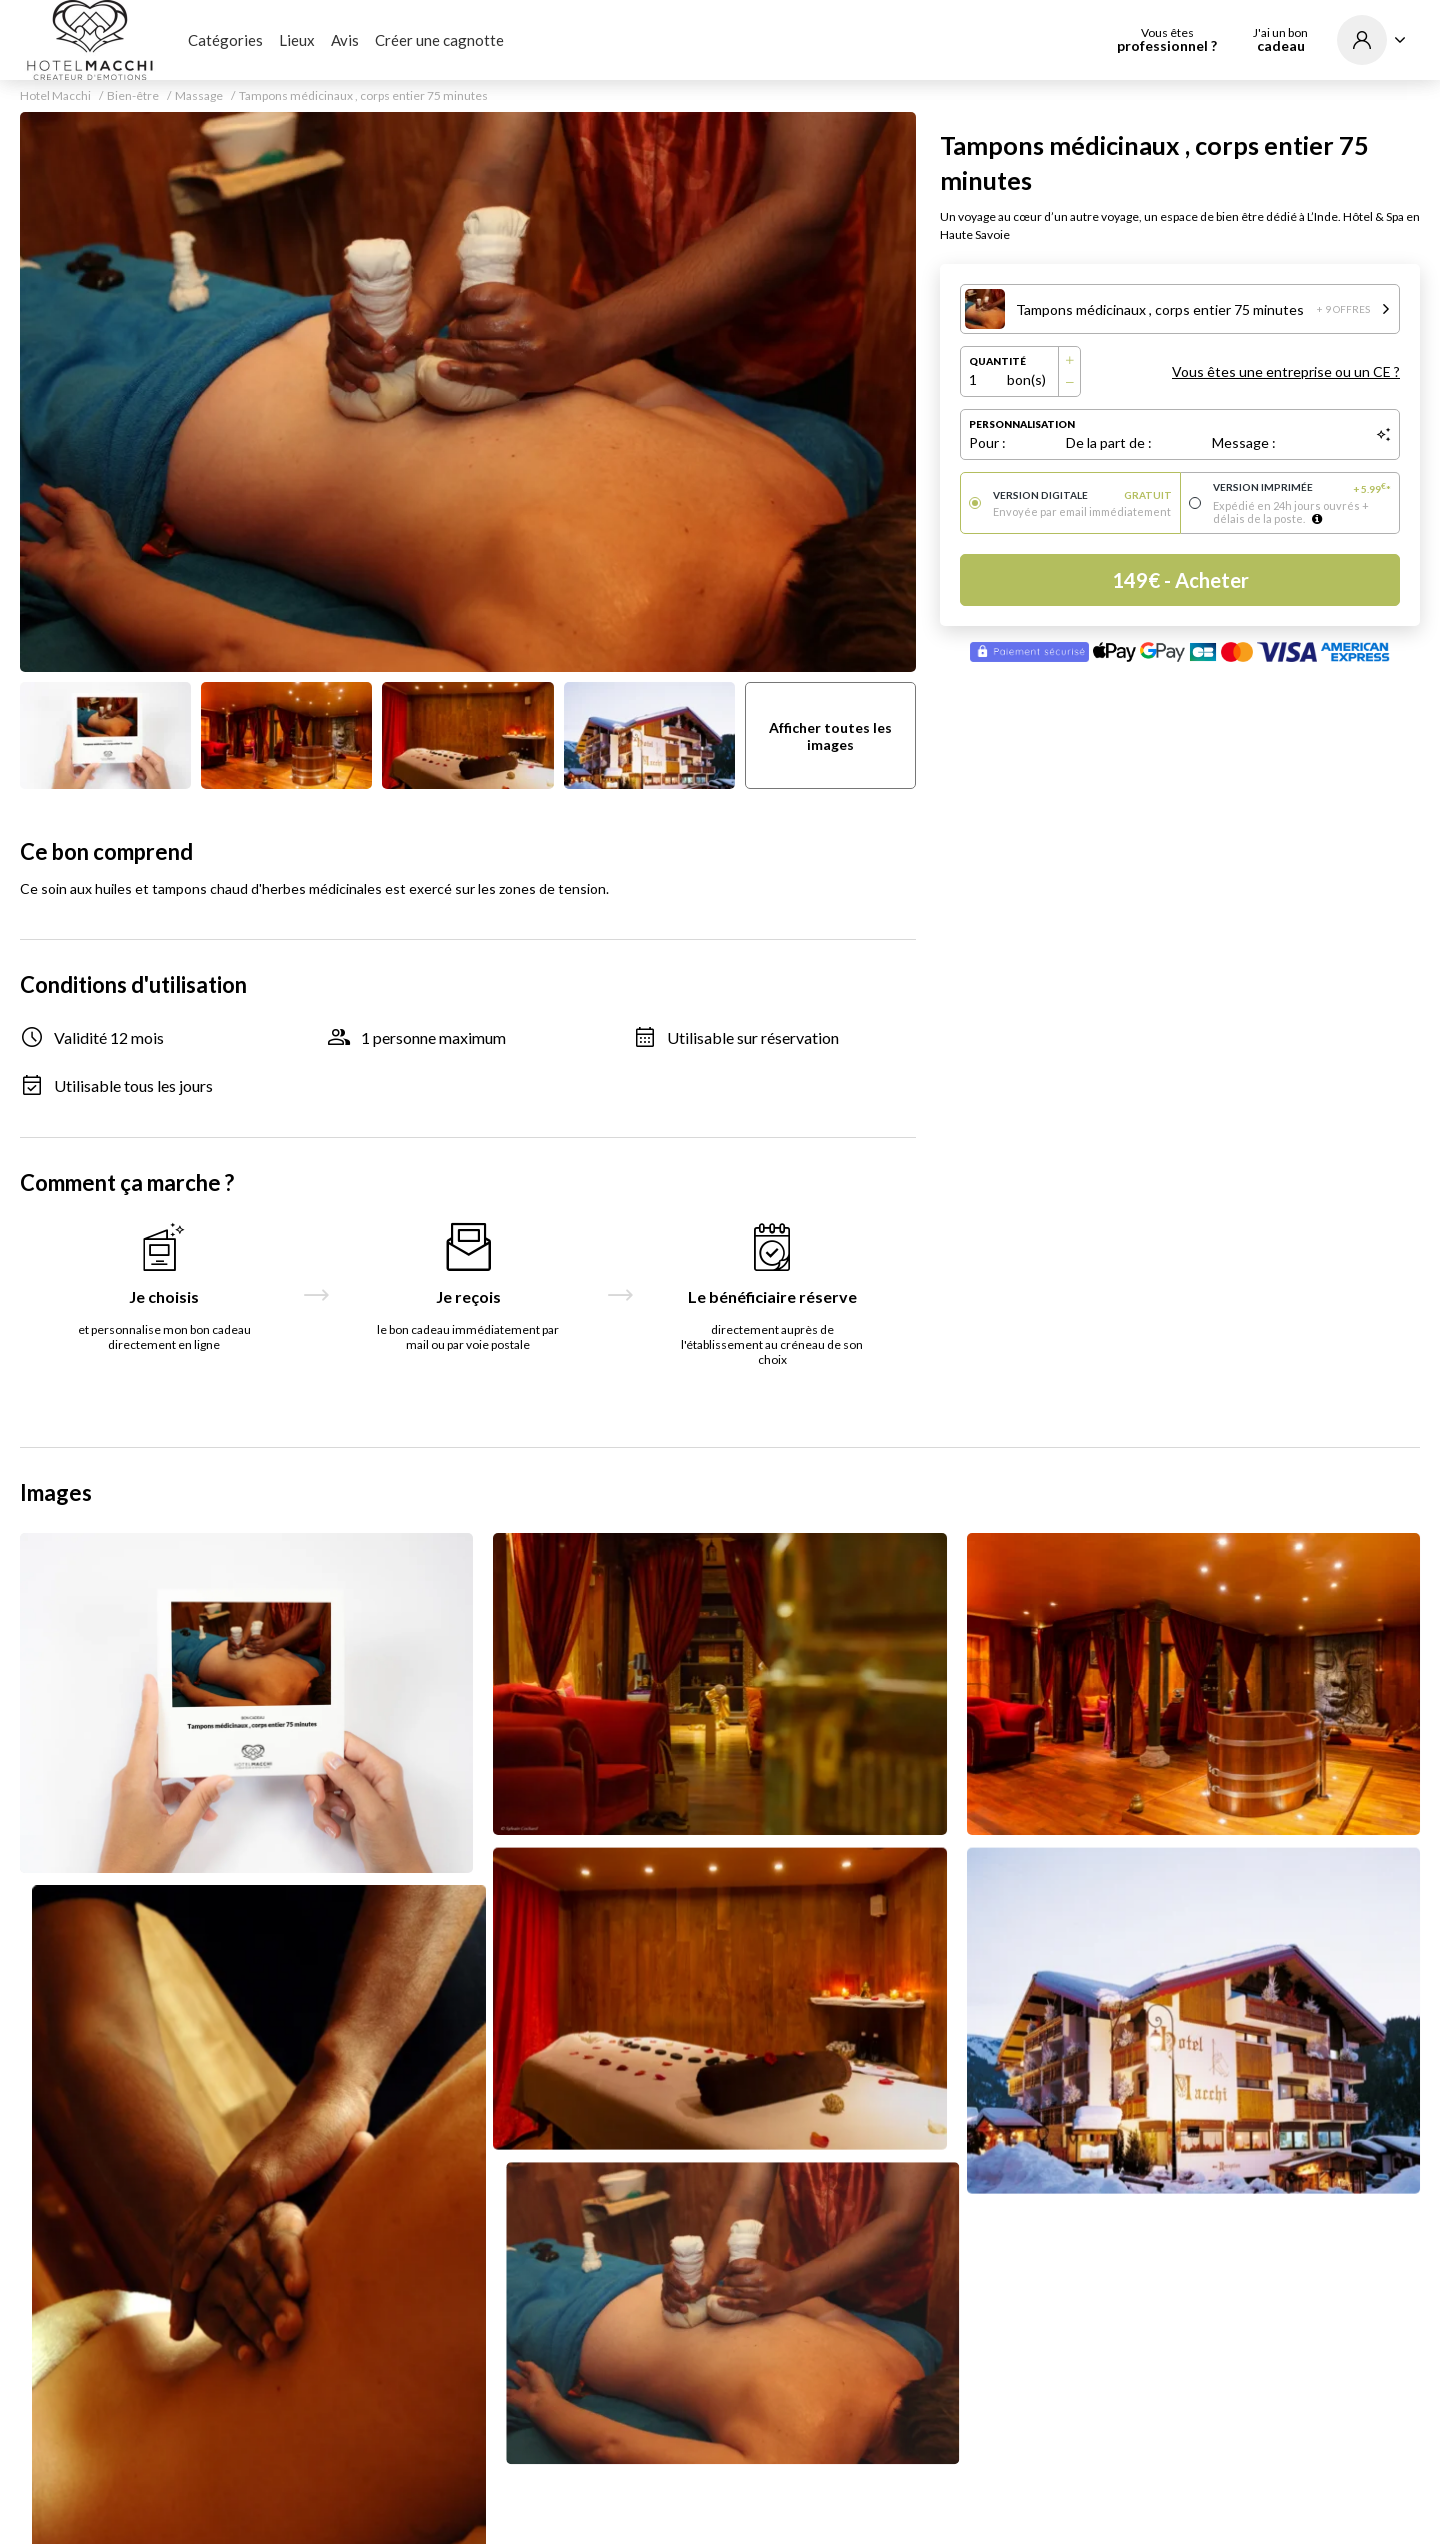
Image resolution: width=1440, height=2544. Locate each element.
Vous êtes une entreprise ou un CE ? (1286, 371)
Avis (345, 40)
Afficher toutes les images (830, 736)
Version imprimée (1302, 488)
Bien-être (133, 96)
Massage (199, 96)
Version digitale (1082, 495)
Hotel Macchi (55, 96)
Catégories (225, 40)
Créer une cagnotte (439, 40)
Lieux (297, 40)
